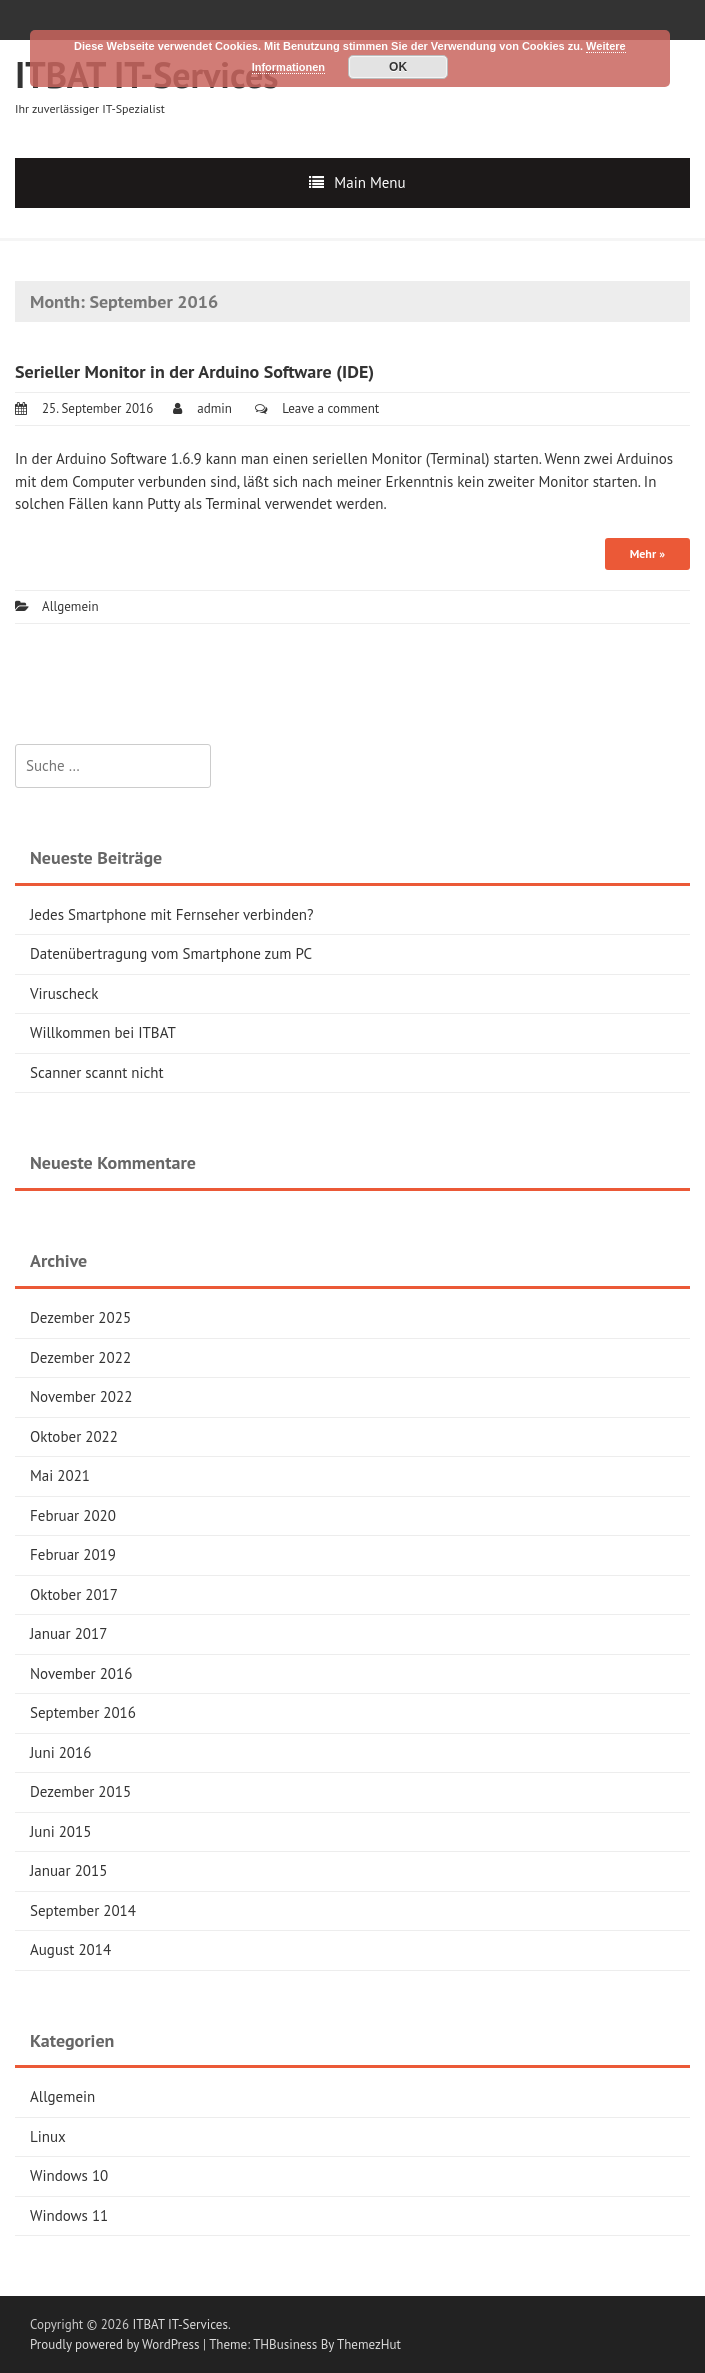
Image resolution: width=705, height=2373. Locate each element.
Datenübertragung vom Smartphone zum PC (171, 953)
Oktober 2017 (74, 1594)
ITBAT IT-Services (180, 2324)
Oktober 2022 (74, 1436)
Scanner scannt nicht (97, 1072)
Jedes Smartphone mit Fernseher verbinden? (172, 914)
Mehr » (647, 553)
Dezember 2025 (80, 1317)
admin (214, 408)
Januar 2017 (68, 1633)
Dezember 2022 (80, 1357)
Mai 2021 (60, 1475)
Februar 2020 (73, 1515)
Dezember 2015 (80, 1791)
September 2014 (83, 1910)
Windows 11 (69, 2215)
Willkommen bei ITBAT (103, 1032)
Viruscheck (64, 993)
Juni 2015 (60, 1831)
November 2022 (81, 1396)
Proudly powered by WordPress (114, 2344)
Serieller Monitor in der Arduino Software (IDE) (194, 371)
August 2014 (70, 1949)
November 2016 (81, 1673)
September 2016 (83, 1712)
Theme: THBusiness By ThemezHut (305, 2344)
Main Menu (369, 182)
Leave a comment (330, 408)
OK (398, 67)
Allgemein (70, 606)
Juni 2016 (60, 1752)
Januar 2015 (68, 1870)
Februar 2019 (73, 1554)
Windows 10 (69, 2175)
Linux (48, 2136)
